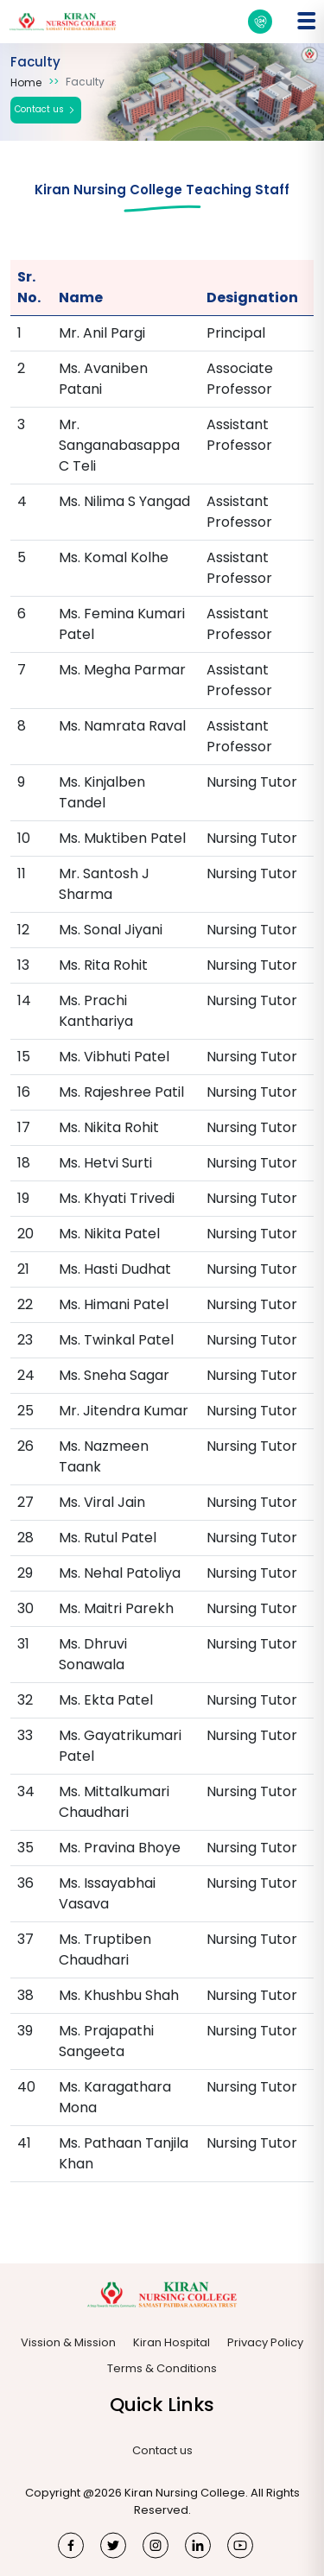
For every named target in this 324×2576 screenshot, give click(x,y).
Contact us (46, 110)
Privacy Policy (265, 2342)
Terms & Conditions (162, 2368)
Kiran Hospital (171, 2342)
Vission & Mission (68, 2342)
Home (25, 82)
